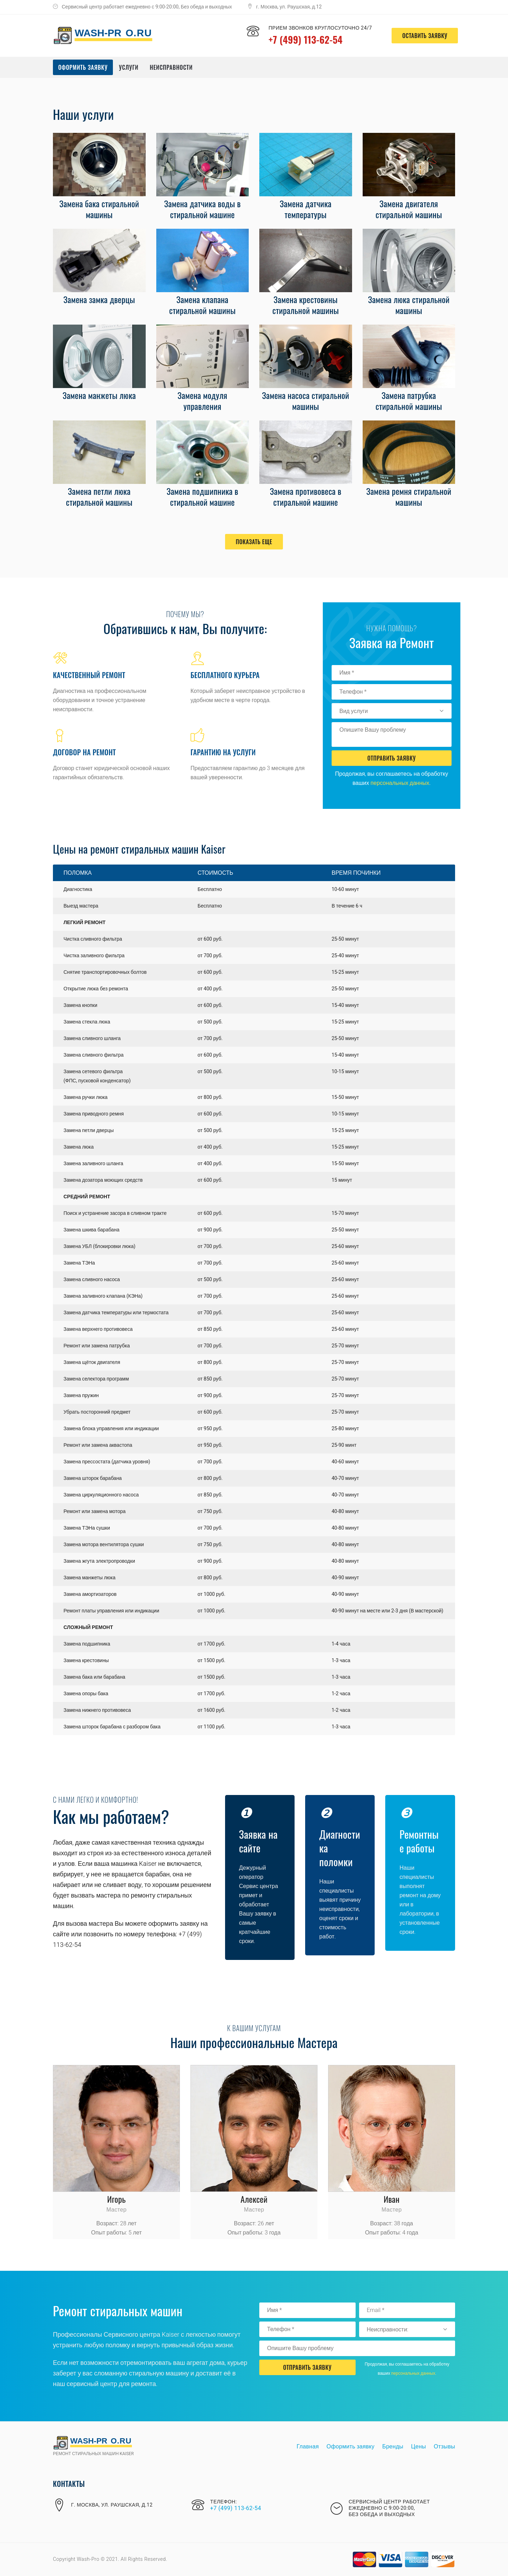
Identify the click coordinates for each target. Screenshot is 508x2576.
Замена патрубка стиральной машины (409, 400)
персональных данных (399, 783)
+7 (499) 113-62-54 (306, 38)
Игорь (116, 2199)
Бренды (393, 2446)
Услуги (128, 67)
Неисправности (171, 67)
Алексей (254, 2199)
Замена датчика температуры (306, 209)
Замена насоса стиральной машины (305, 400)
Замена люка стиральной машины (408, 304)
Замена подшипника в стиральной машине (202, 496)
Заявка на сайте (259, 1841)
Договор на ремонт (84, 752)
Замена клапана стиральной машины (202, 304)
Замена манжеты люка (99, 395)
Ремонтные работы (419, 1841)
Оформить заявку (83, 67)
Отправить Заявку (391, 758)
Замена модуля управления (202, 400)
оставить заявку (422, 35)
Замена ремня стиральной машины (408, 496)
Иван (391, 2199)
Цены (418, 2446)
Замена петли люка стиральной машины (99, 496)
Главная (308, 2446)
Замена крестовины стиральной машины (305, 304)
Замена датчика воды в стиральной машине (202, 209)
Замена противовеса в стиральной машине (305, 496)
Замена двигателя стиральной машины (409, 209)
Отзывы (444, 2446)
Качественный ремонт (89, 675)
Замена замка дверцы (99, 299)
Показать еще (254, 541)
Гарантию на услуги (223, 752)
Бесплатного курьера (225, 675)
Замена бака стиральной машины (99, 209)
